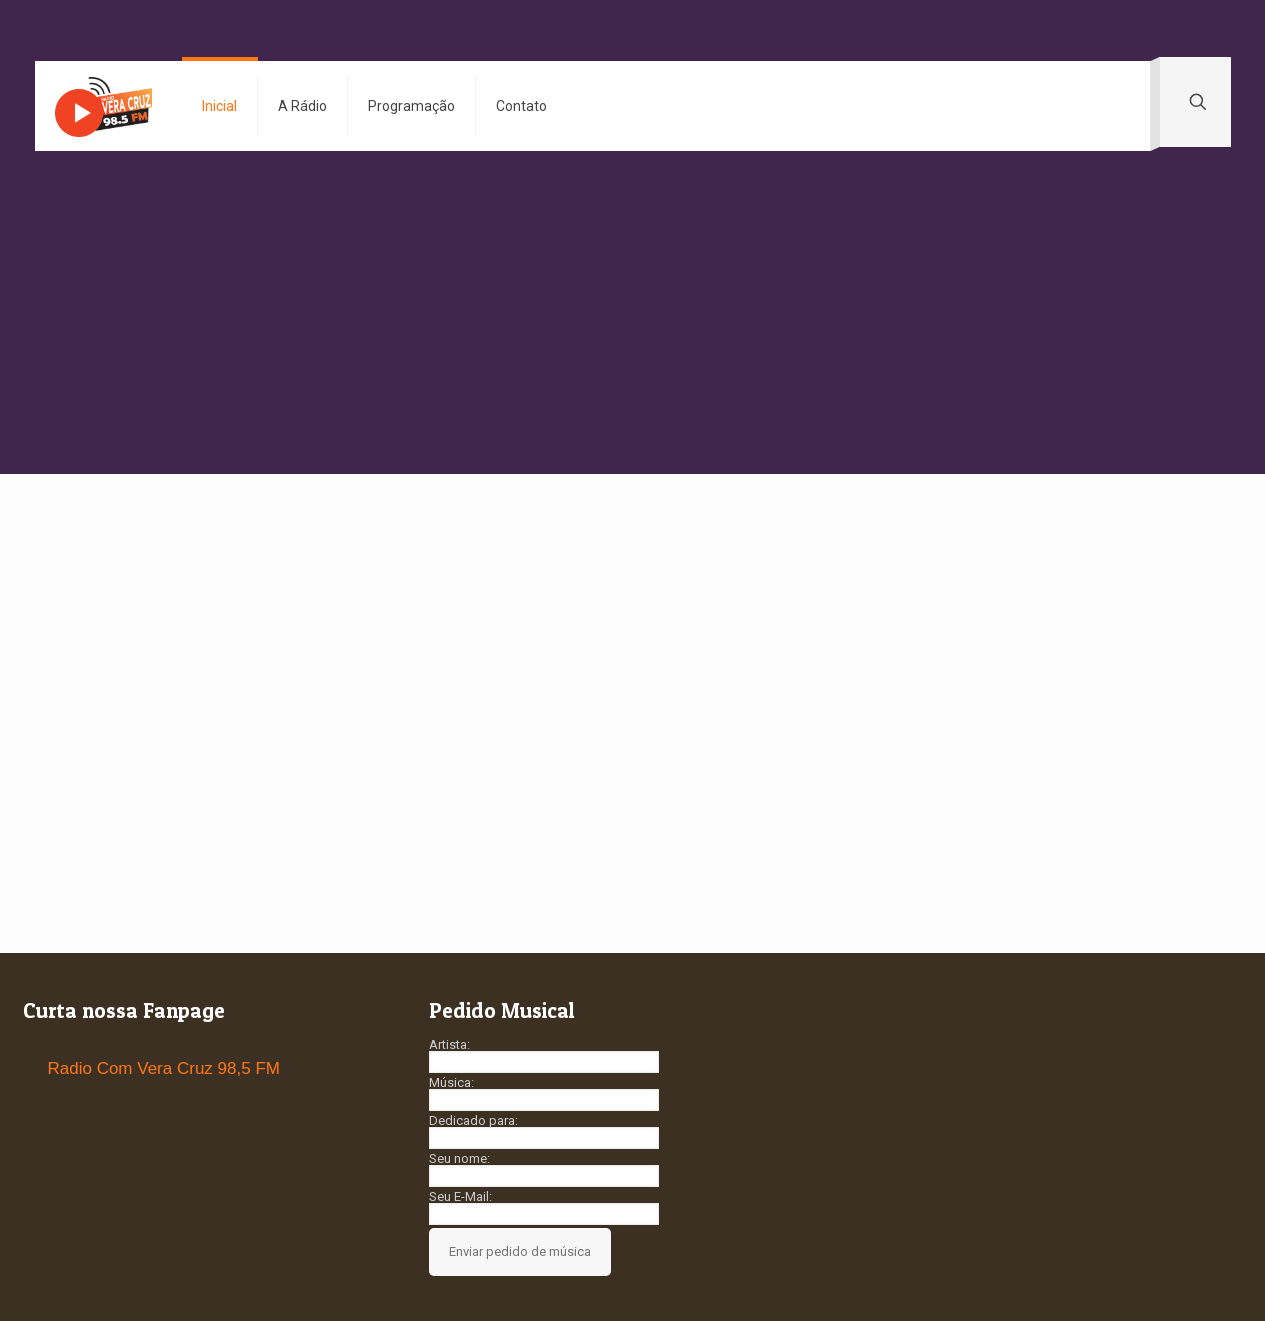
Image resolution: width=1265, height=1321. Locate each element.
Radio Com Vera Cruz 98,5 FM (164, 1068)
